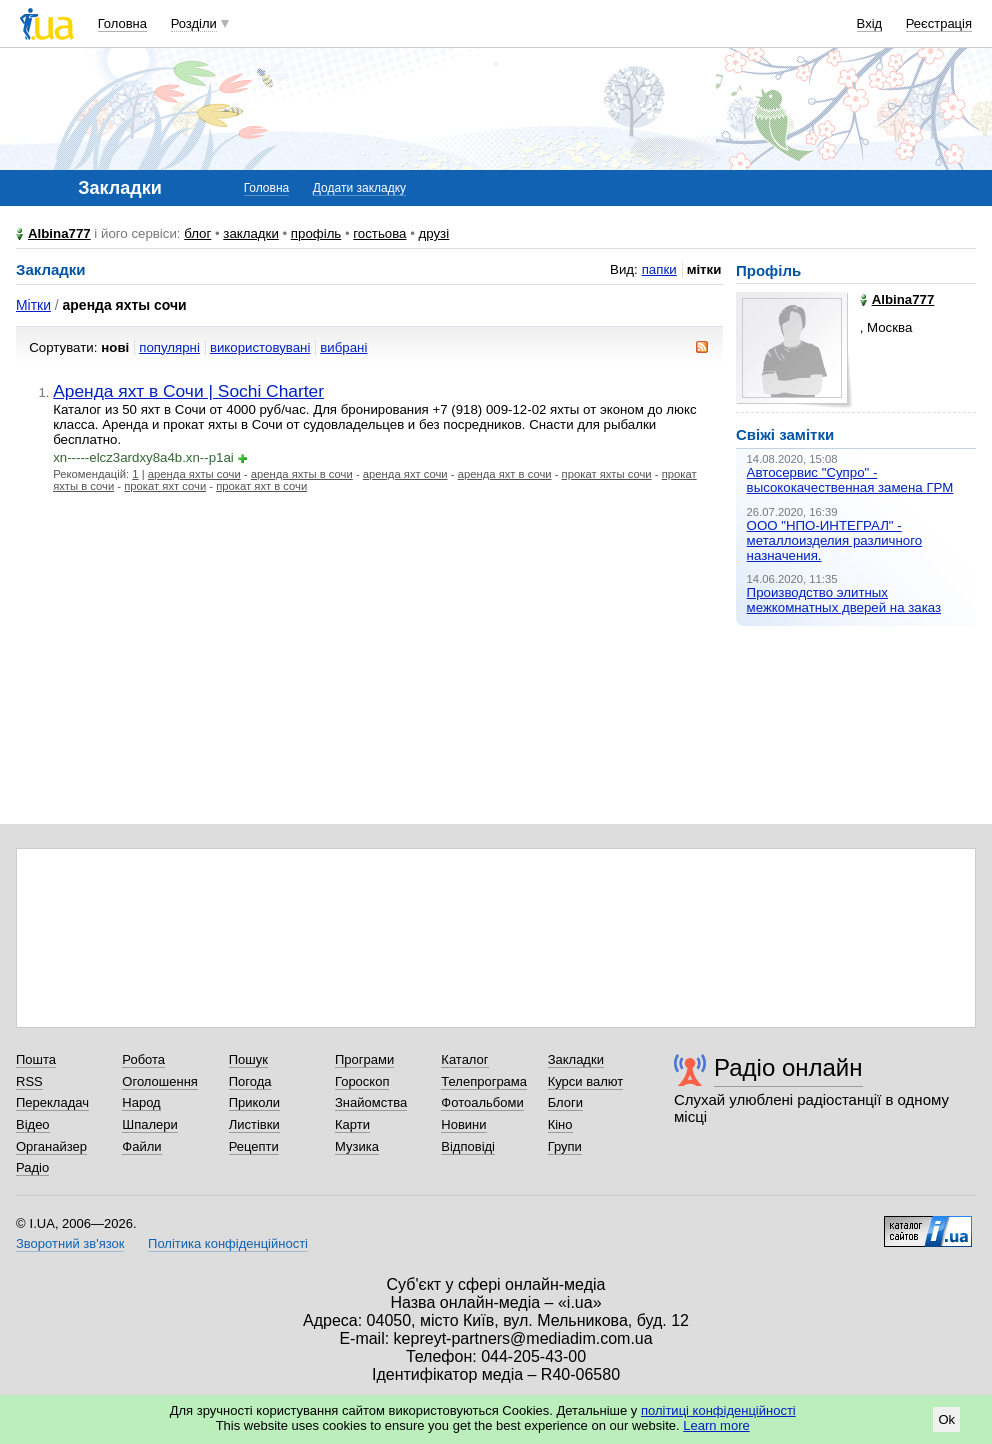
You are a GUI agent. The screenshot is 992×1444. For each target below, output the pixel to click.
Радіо (32, 1167)
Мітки (33, 305)
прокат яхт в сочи (261, 486)
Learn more (716, 1425)
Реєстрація (939, 23)
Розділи (194, 23)
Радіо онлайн (788, 1067)
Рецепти (254, 1146)
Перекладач (52, 1102)
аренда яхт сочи (405, 474)
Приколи (254, 1102)
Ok (946, 1419)
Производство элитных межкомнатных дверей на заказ (844, 600)
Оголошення (160, 1081)
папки (659, 269)
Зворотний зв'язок (70, 1243)
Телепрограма (484, 1081)
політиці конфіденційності (718, 1410)
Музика (357, 1146)
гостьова (379, 233)
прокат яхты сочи (607, 474)
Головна (122, 23)
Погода (250, 1081)
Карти (352, 1124)
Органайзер (51, 1146)
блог (197, 233)
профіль (316, 233)
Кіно (560, 1124)
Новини (463, 1124)
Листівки (254, 1124)
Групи (565, 1146)
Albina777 (59, 233)
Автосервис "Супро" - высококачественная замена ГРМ (850, 480)
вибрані (343, 347)
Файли (141, 1146)
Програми (364, 1059)
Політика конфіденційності (228, 1243)
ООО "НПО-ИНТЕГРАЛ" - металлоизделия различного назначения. (835, 540)
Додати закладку (359, 188)
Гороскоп (362, 1081)
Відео (33, 1124)
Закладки (576, 1059)
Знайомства (371, 1102)
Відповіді (468, 1146)
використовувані (260, 347)
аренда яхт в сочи (505, 474)
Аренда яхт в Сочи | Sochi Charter (188, 391)
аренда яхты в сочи (302, 474)
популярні (169, 347)
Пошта (36, 1059)
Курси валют (586, 1081)
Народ (141, 1102)
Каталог (464, 1059)
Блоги (565, 1102)
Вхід (870, 23)
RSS (29, 1081)
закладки (251, 233)
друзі (434, 233)
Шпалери (150, 1124)
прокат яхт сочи (165, 486)
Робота (143, 1059)
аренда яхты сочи (194, 474)
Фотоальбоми (482, 1102)
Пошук (248, 1059)
